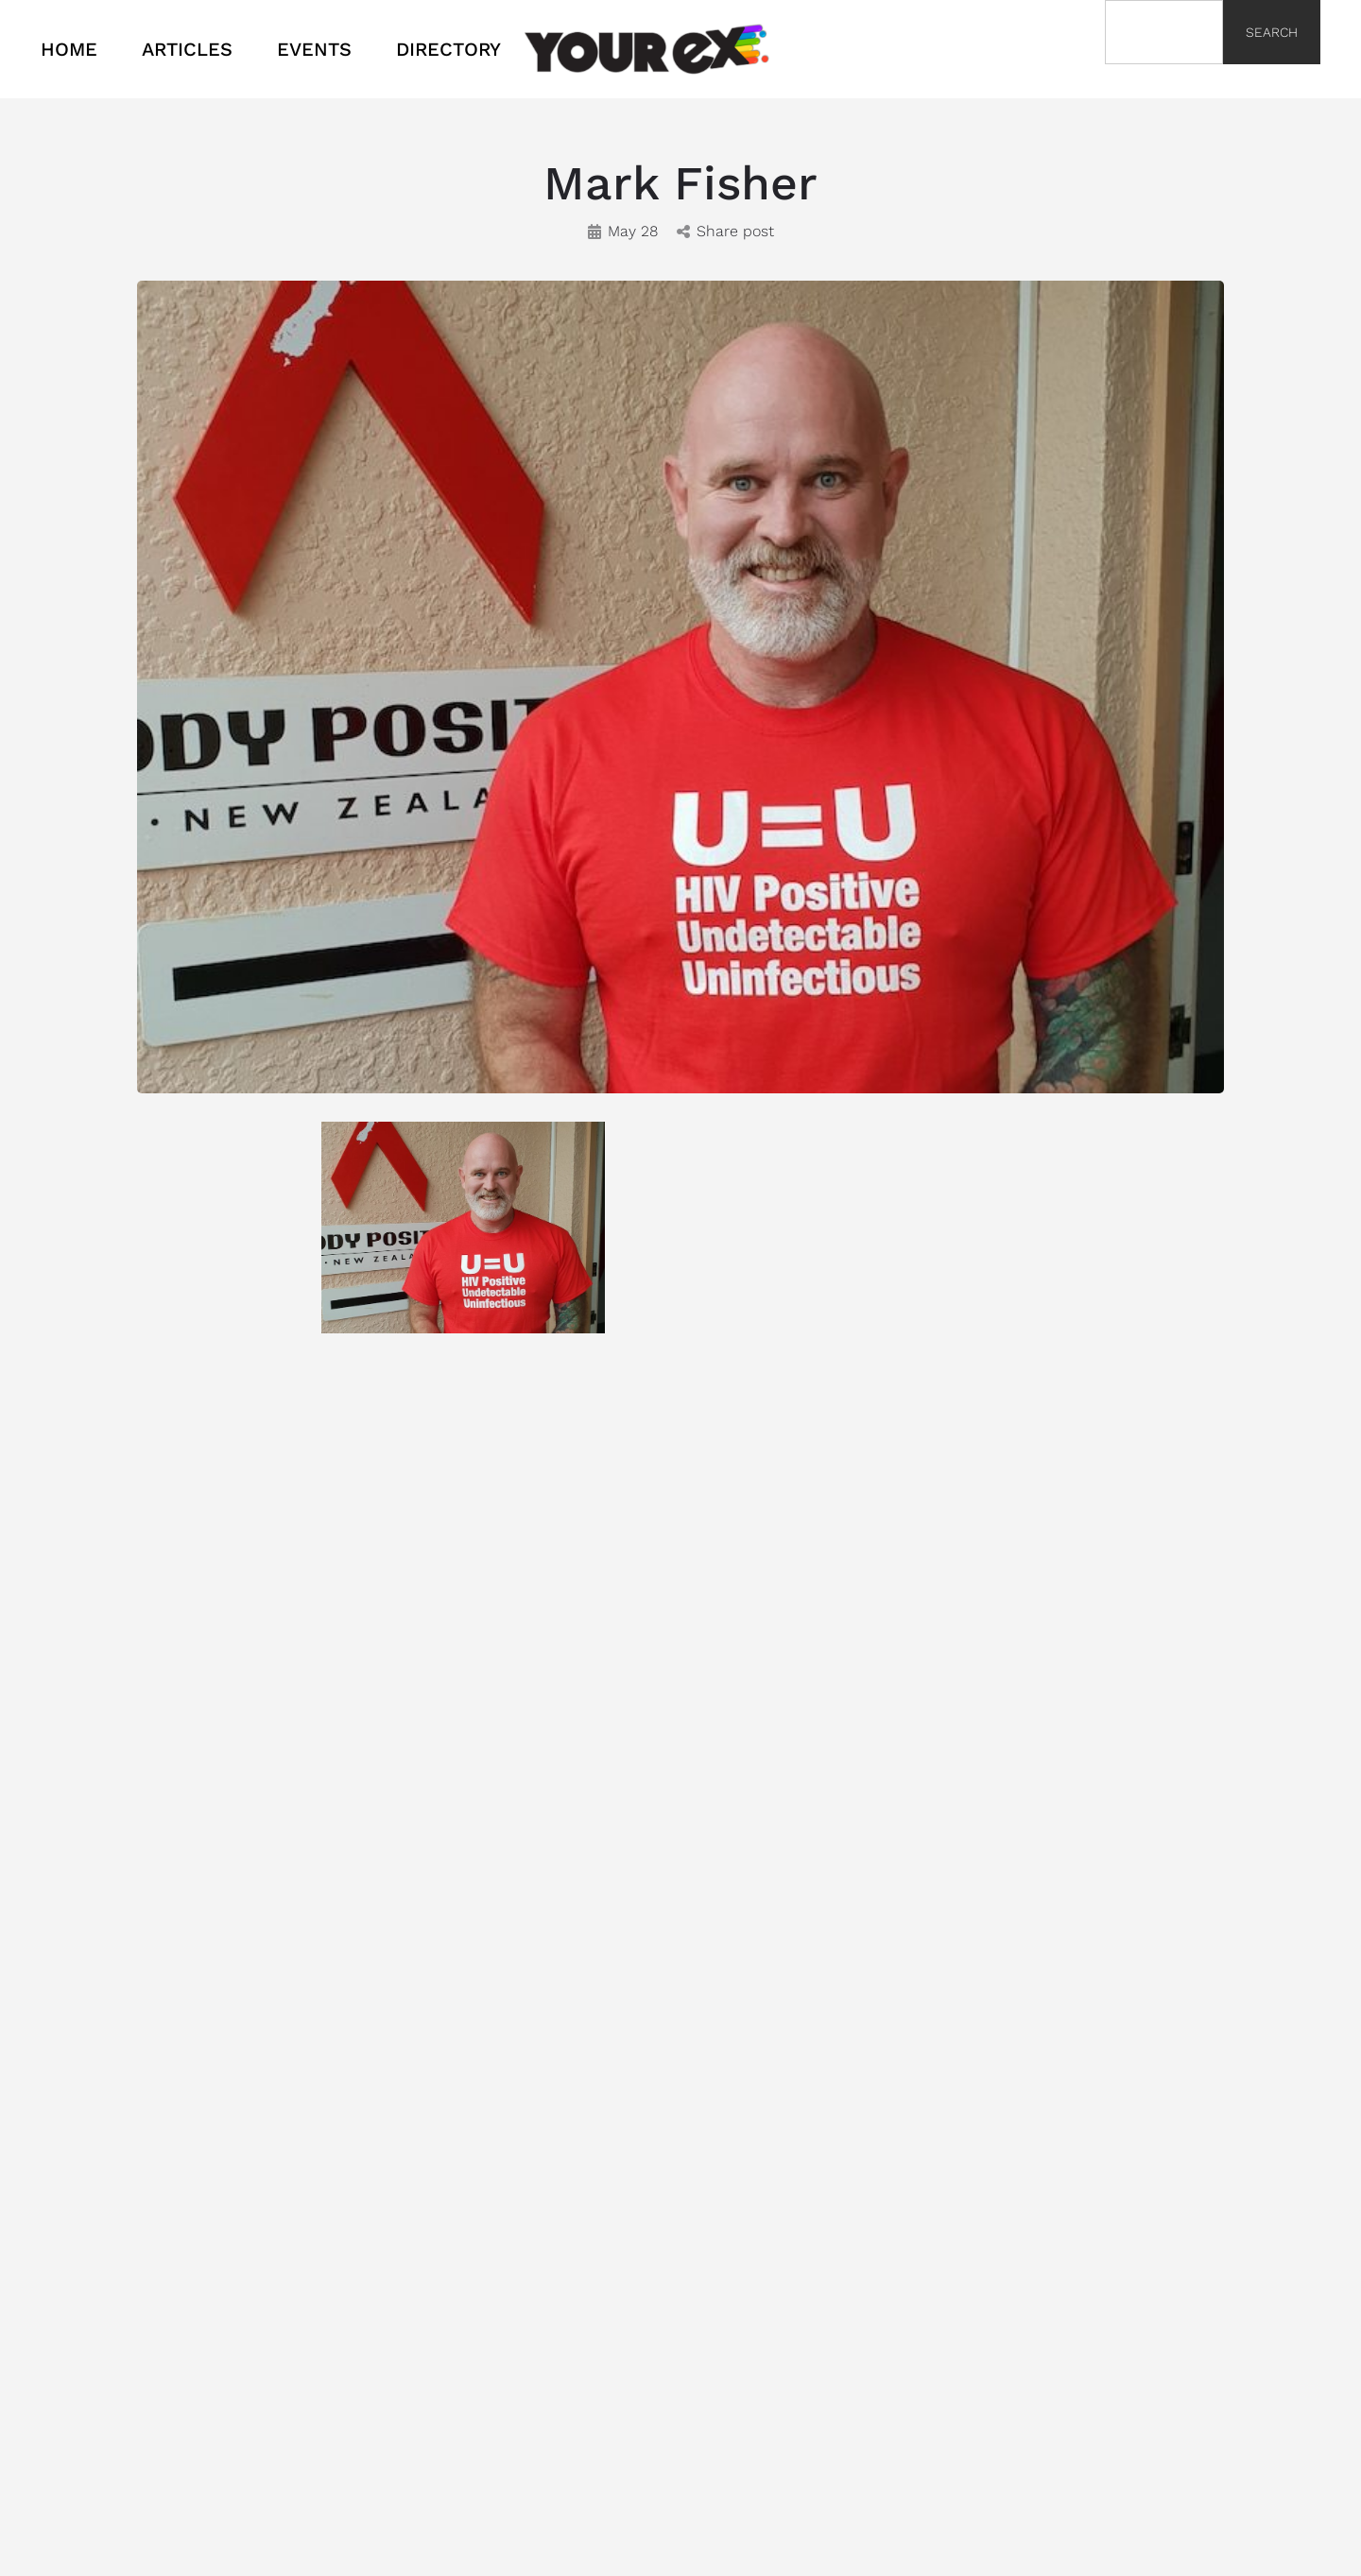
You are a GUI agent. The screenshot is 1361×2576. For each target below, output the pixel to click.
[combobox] (1164, 32)
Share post (725, 231)
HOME (69, 49)
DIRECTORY (448, 49)
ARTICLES (187, 49)
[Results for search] (1164, 75)
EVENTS (314, 49)
